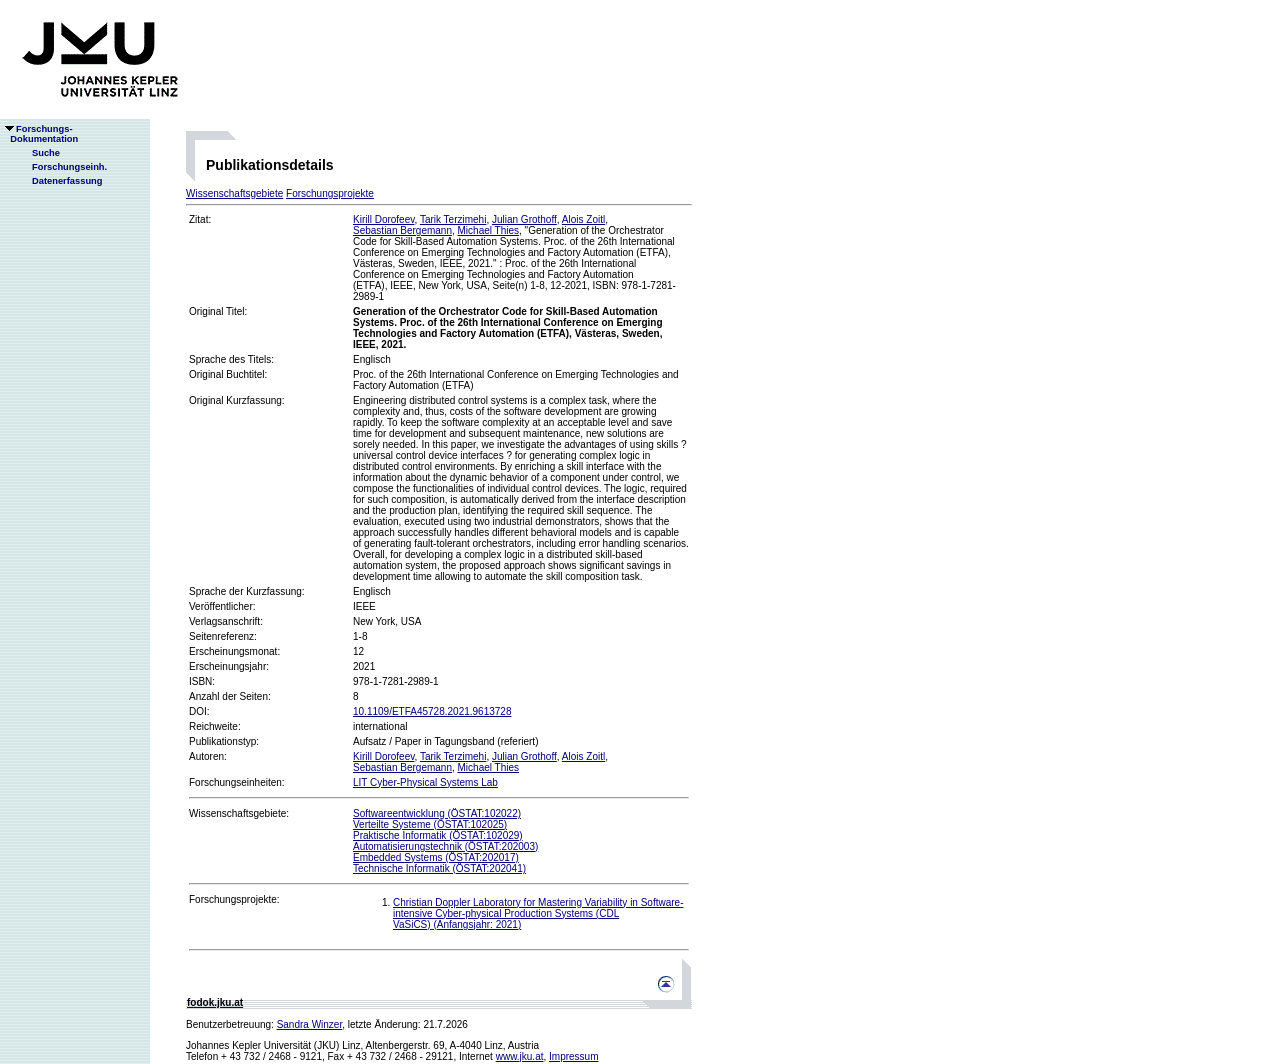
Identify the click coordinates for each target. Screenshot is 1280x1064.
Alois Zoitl (583, 219)
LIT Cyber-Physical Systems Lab (425, 782)
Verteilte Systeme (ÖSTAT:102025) (430, 824)
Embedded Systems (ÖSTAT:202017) (436, 857)
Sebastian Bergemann (402, 230)
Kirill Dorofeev (384, 219)
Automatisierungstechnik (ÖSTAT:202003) (445, 846)
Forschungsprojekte (330, 193)
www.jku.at (520, 1056)
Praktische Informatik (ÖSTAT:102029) (438, 835)
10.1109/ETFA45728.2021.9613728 (432, 711)
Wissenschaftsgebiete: (239, 813)
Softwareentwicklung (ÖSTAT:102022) (437, 813)
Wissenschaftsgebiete (234, 193)
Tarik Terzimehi (453, 219)
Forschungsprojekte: (234, 899)
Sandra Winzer (310, 1024)
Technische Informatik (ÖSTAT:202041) (439, 868)
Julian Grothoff (524, 219)
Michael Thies (489, 230)
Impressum (573, 1056)
